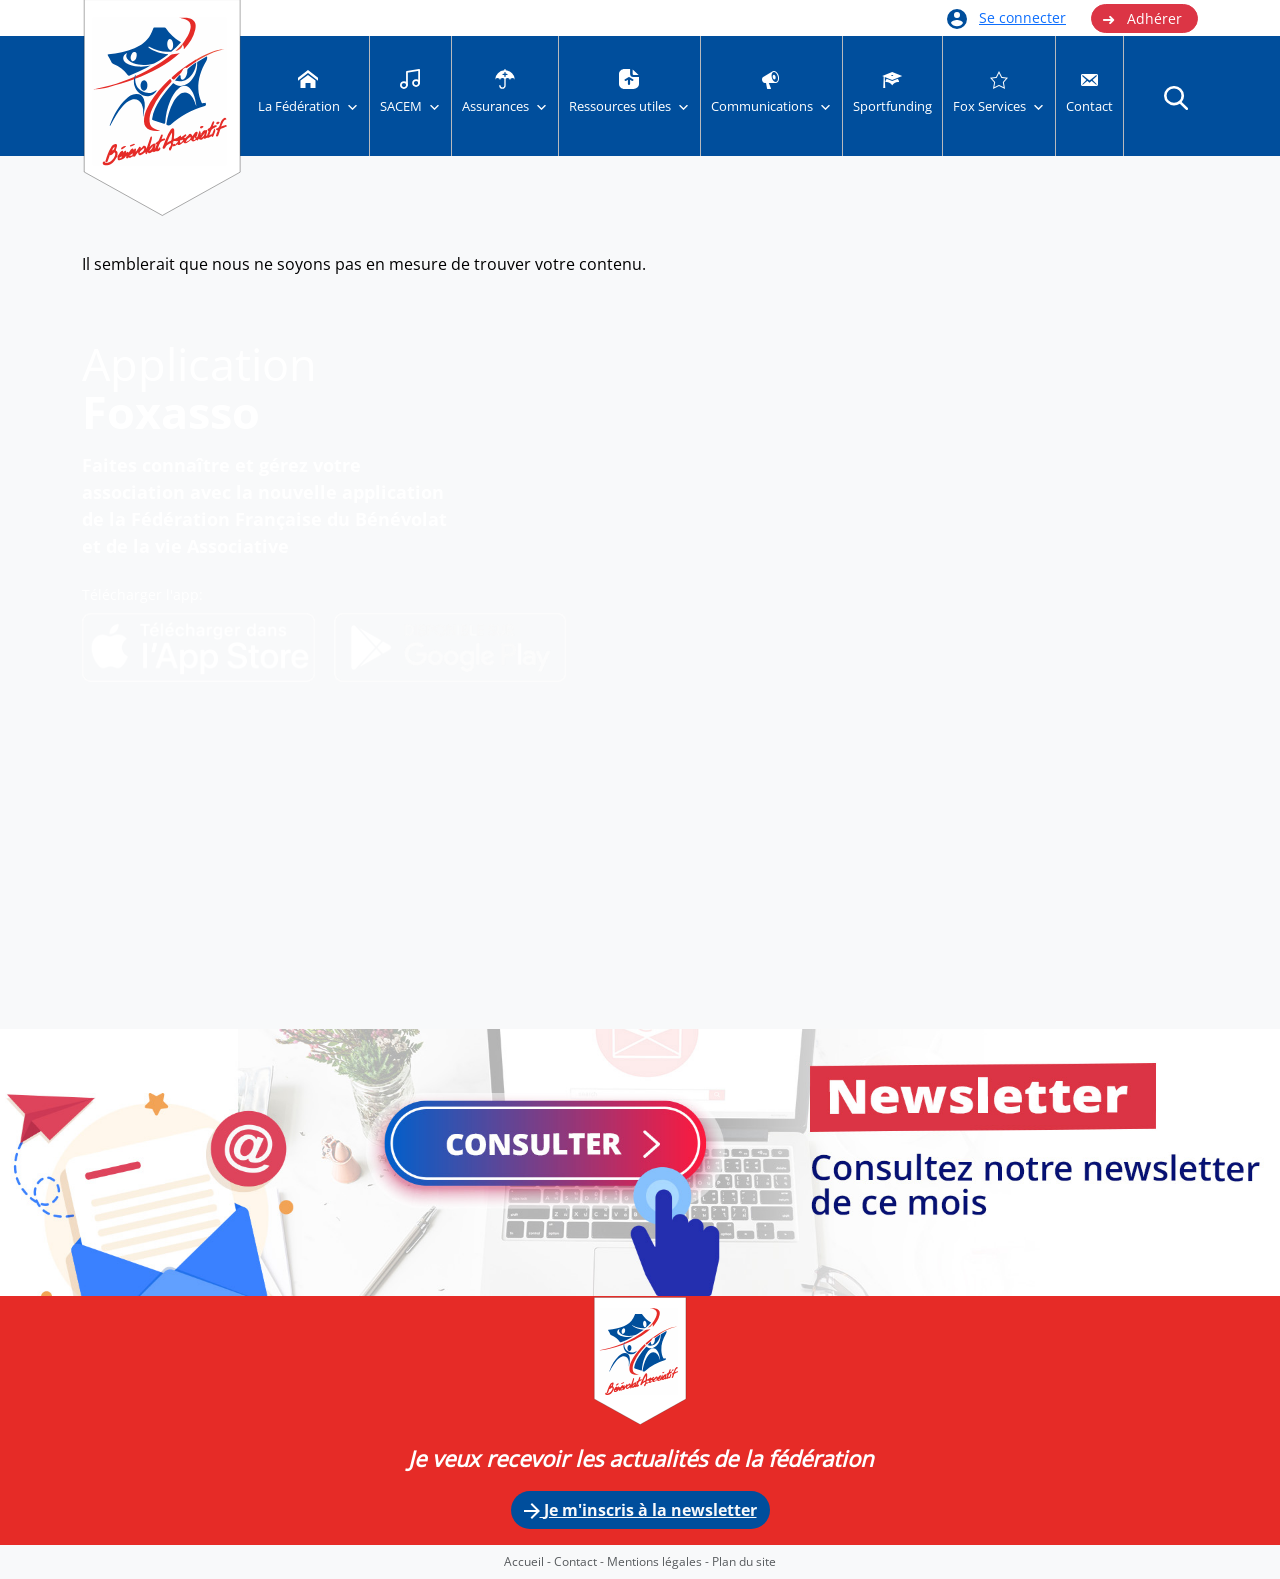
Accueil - (529, 1561)
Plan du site (744, 1561)
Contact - (580, 1561)
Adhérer (1142, 19)
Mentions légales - (659, 1561)
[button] (1176, 97)
